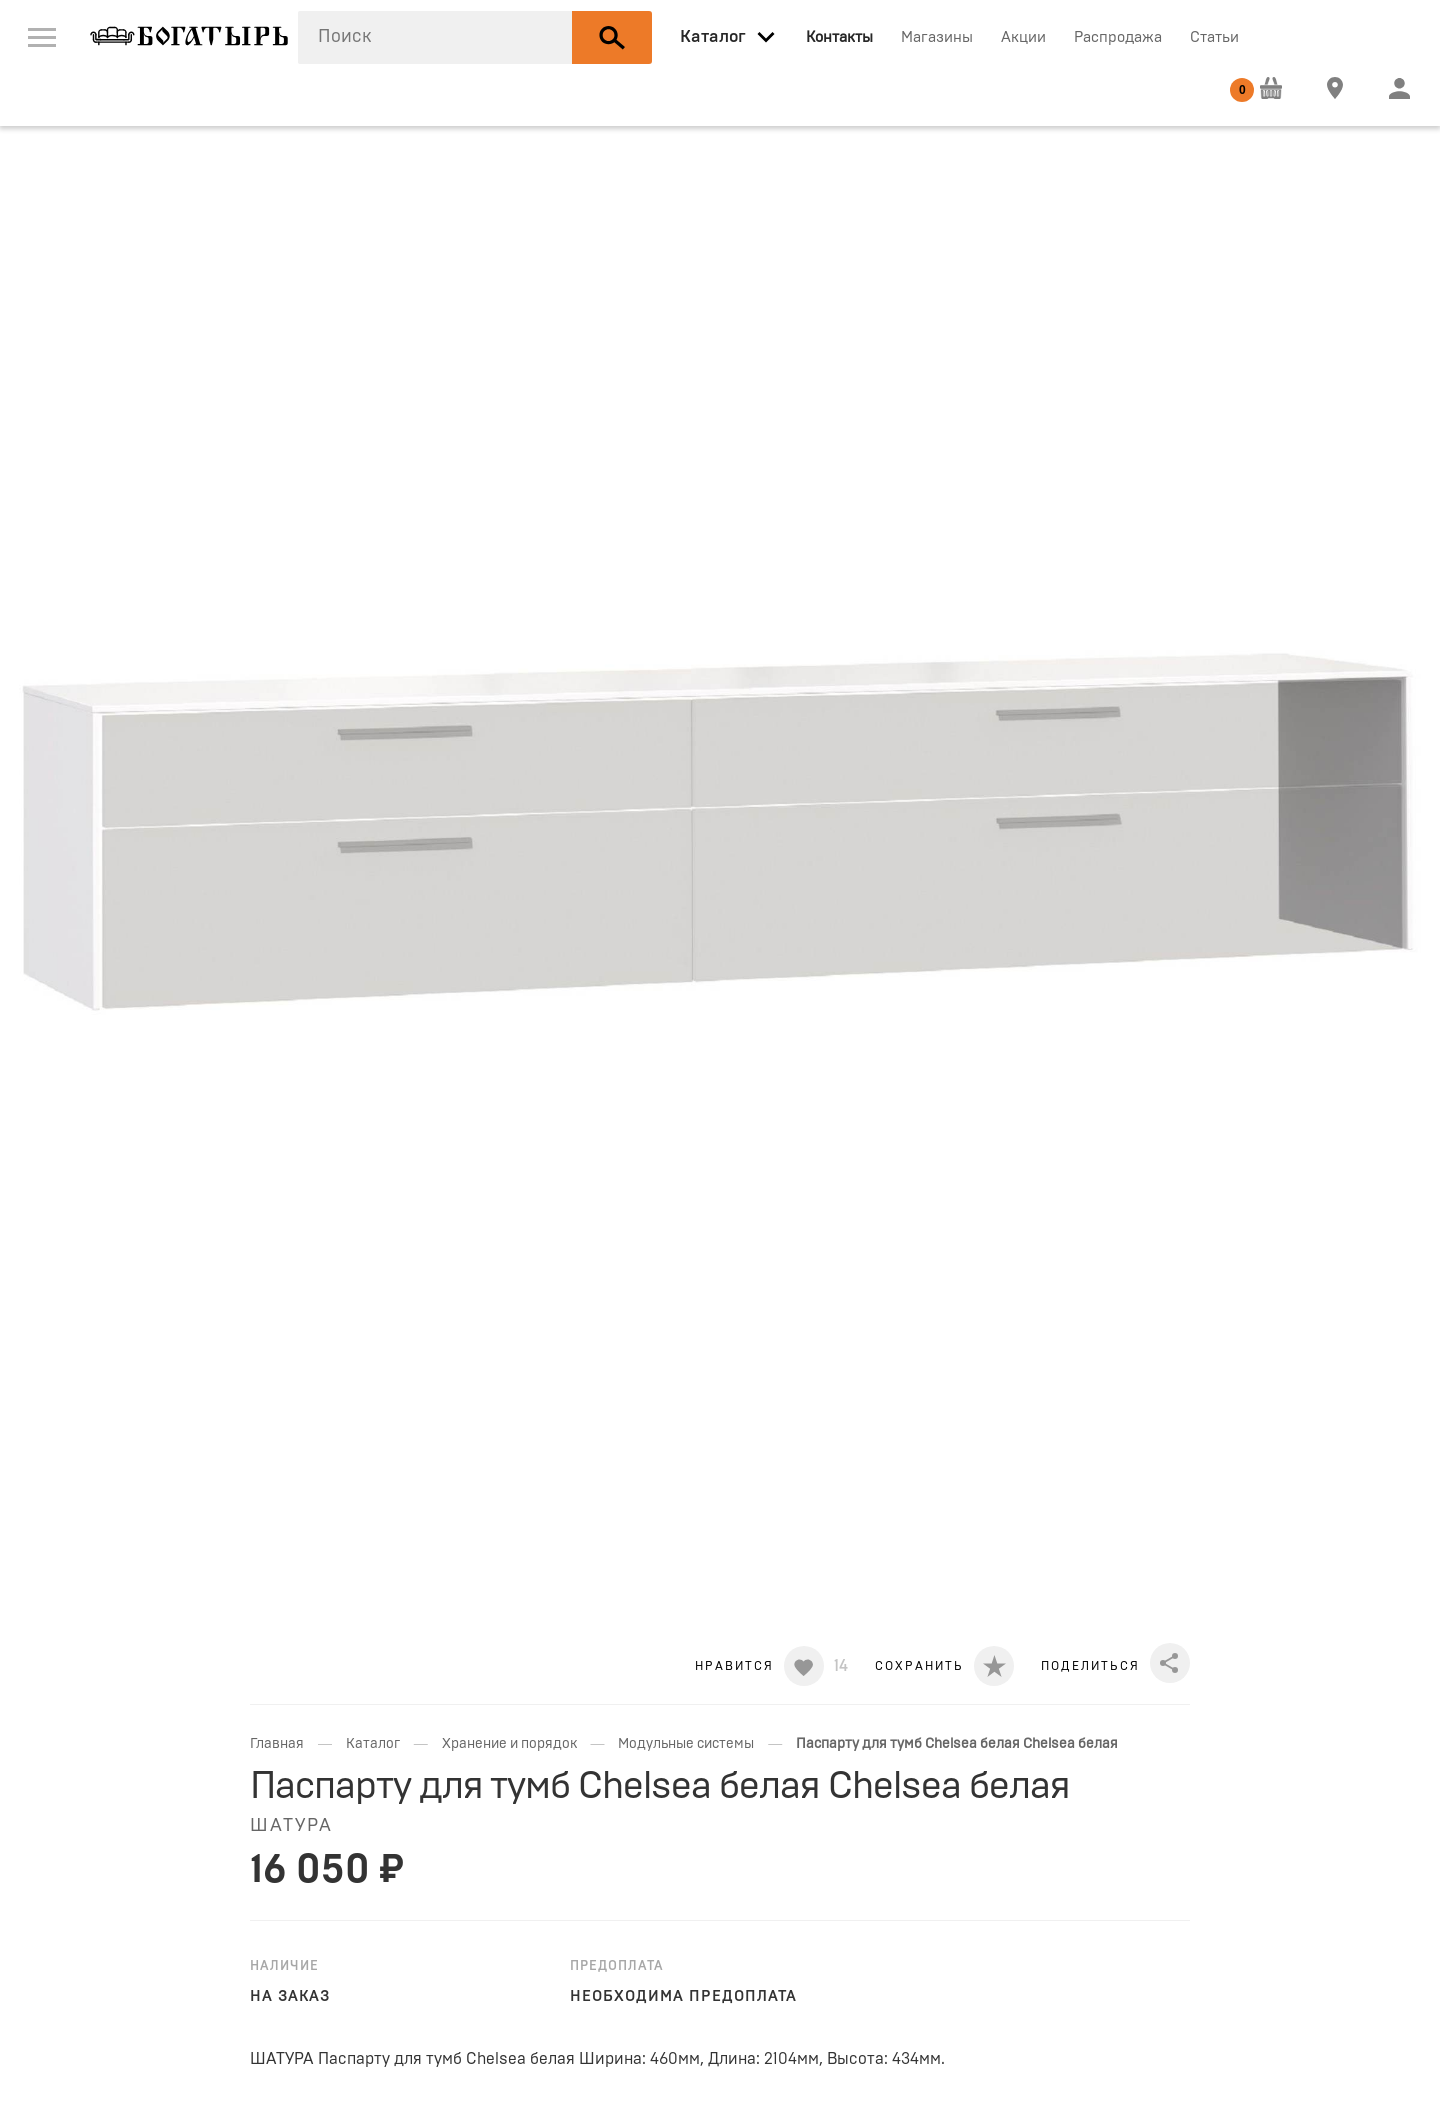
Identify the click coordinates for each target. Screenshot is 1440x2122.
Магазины (937, 37)
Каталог (373, 1744)
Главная (277, 1744)
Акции (1023, 37)
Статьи (1214, 37)
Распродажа (1118, 37)
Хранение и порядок (509, 1744)
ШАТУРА (291, 1826)
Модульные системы (686, 1744)
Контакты (839, 37)
